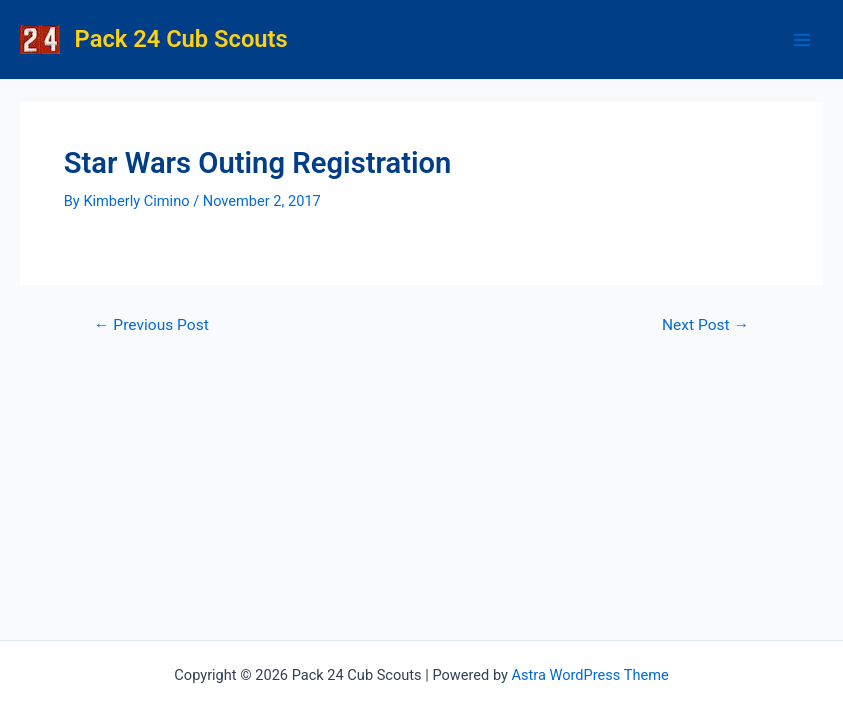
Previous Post (151, 326)
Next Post (705, 326)
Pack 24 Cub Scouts (181, 39)
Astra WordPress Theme (590, 675)
